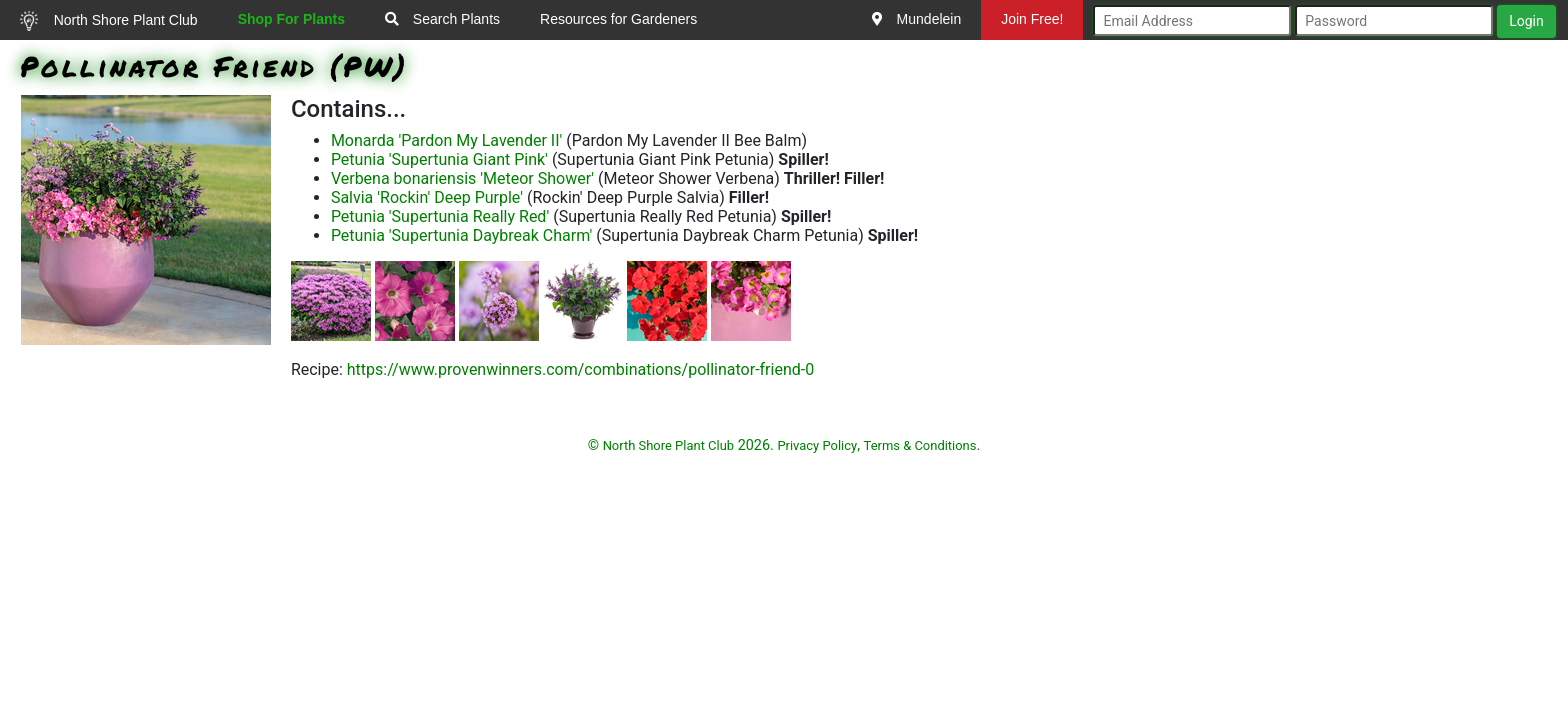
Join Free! (1032, 19)
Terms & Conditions (920, 445)
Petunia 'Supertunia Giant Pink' (439, 159)
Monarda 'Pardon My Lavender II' (446, 140)
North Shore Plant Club (109, 21)
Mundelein (917, 19)
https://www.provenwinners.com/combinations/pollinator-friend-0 (580, 369)
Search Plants (442, 19)
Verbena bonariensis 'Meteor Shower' (462, 178)
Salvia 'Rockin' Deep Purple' (427, 197)
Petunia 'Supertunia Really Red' (440, 216)
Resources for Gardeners (618, 19)
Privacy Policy (817, 445)
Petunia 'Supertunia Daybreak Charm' (461, 235)
